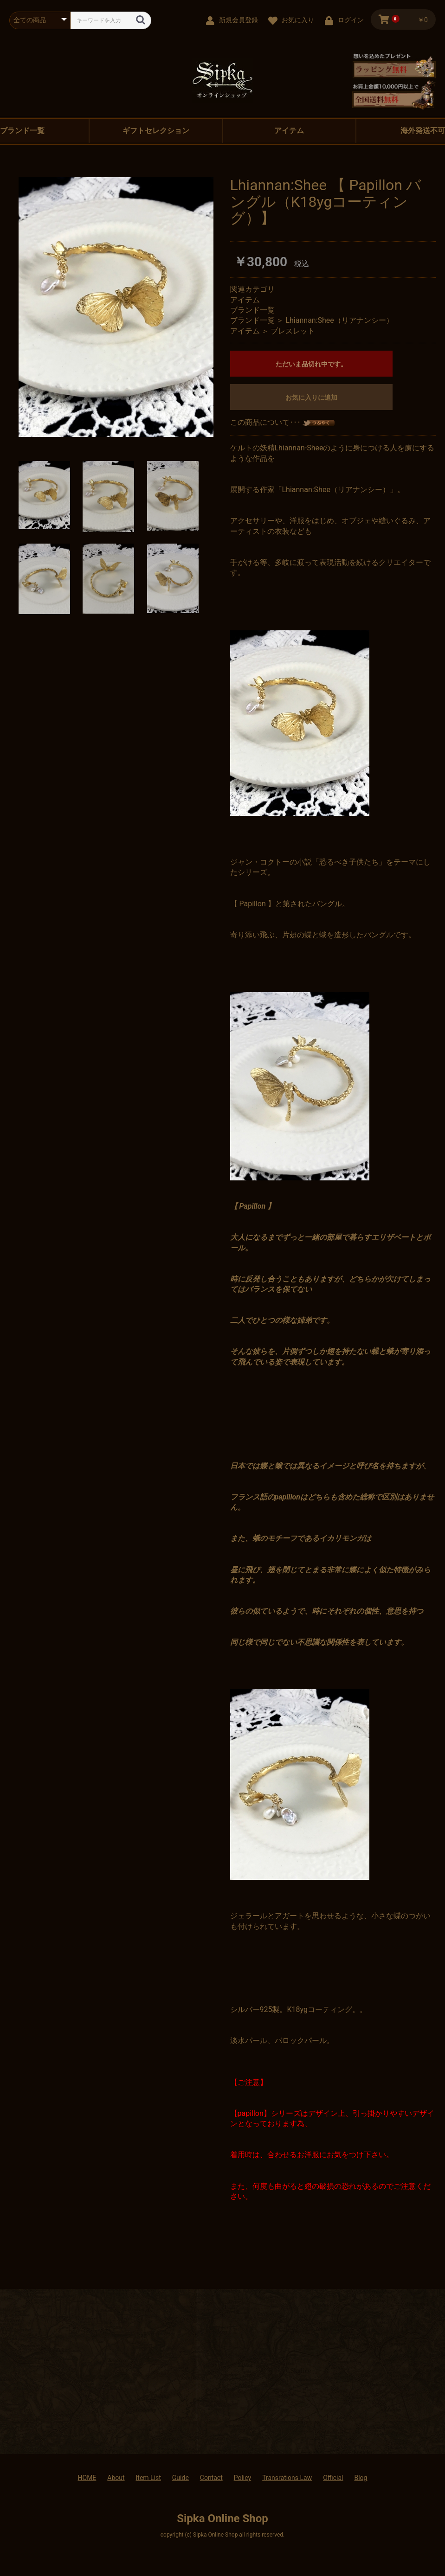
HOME (87, 2477)
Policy (243, 2477)
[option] (116, 306)
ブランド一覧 (252, 310)
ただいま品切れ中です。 (311, 364)
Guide (180, 2477)
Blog (360, 2477)
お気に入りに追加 (311, 397)
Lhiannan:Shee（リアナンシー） (339, 320)
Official (333, 2477)
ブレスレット (293, 331)
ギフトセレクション (156, 130)
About (115, 2477)
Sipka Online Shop (222, 2518)
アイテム (289, 130)
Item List (148, 2477)
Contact (211, 2477)
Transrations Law (287, 2477)
